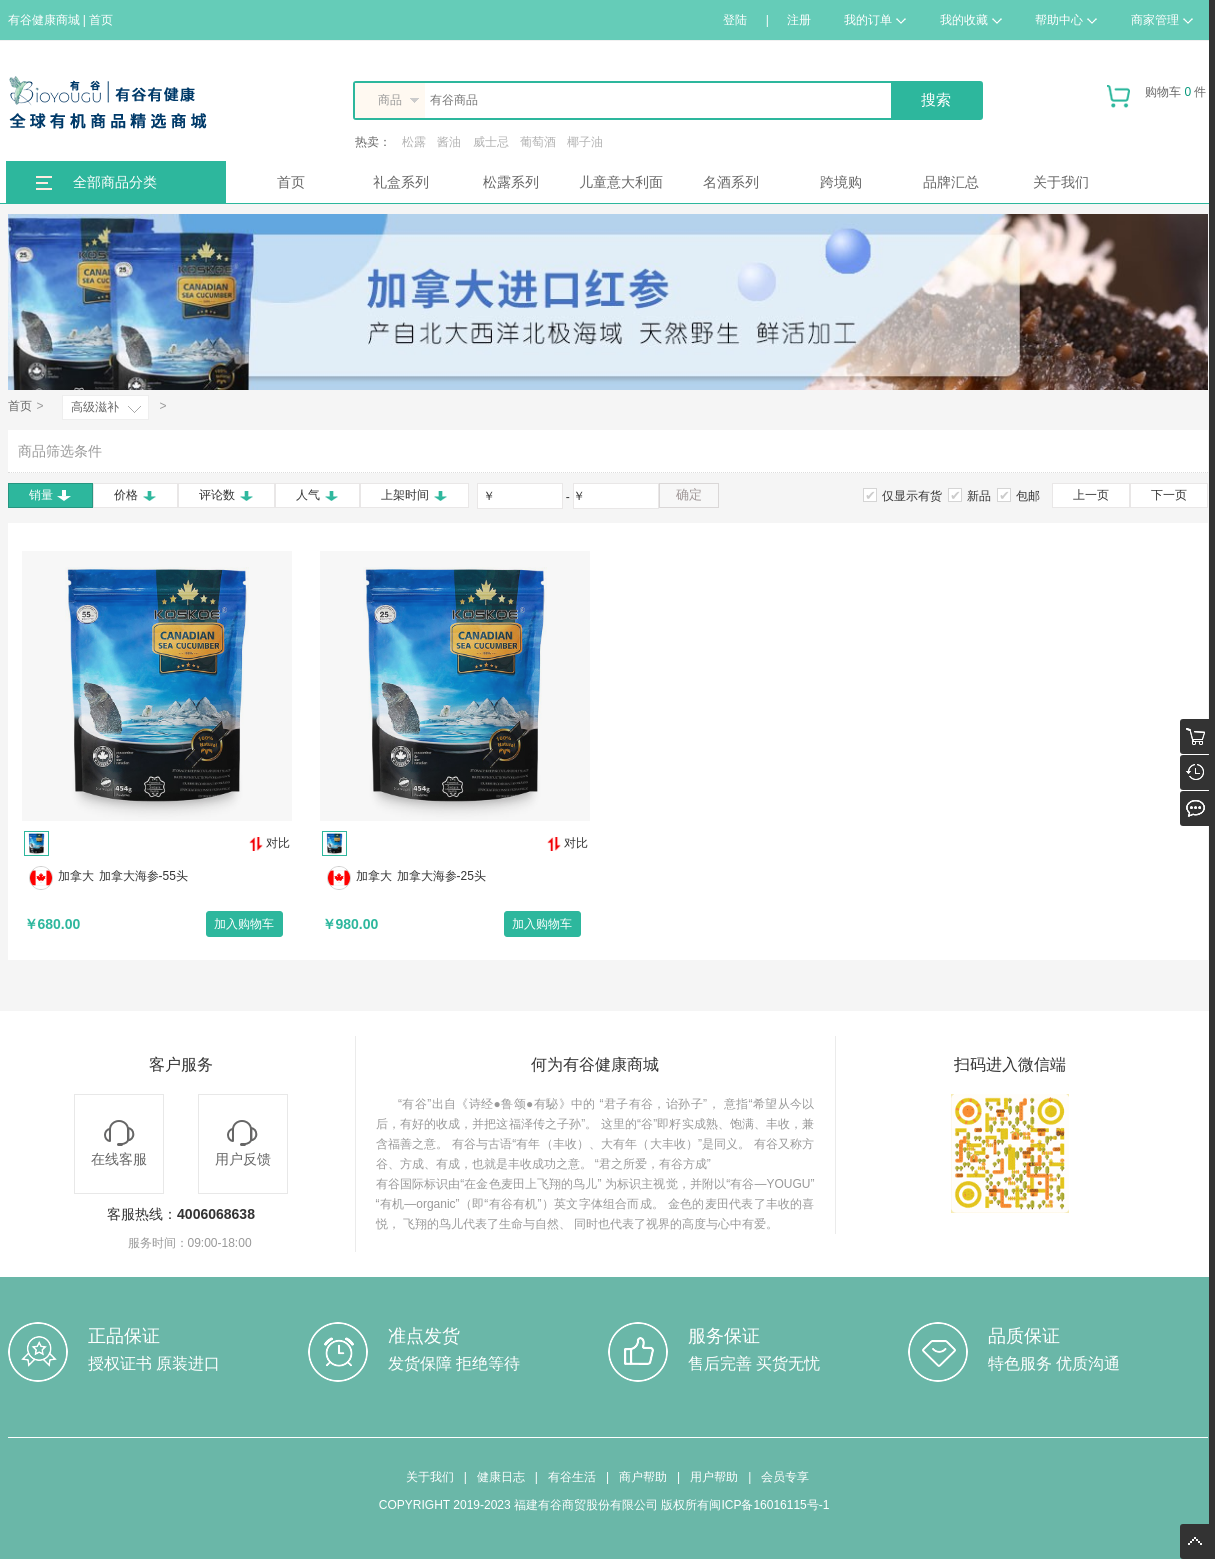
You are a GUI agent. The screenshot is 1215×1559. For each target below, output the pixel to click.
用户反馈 (243, 1143)
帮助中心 (1066, 20)
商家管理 (1162, 20)
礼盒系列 (401, 182)
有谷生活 (572, 1477)
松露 (414, 142)
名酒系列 (731, 182)
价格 (135, 495)
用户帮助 (714, 1477)
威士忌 (491, 142)
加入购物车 (244, 924)
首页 (291, 182)
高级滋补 (95, 407)
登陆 (735, 20)
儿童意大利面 (621, 182)
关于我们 (1061, 182)
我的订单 (875, 20)
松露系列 (511, 182)
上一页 (1091, 495)
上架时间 (414, 495)
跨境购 (841, 182)
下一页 (1169, 495)
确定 (689, 494)
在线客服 (119, 1143)
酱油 (449, 142)
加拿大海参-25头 (441, 876)
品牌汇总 (951, 182)
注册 (799, 20)
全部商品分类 (115, 182)
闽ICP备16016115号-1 (769, 1505)
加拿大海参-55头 (143, 876)
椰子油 (585, 142)
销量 (50, 495)
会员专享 (785, 1477)
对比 (269, 843)
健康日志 (501, 1477)
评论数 (226, 495)
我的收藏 (971, 20)
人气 (317, 495)
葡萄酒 (538, 142)
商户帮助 (643, 1477)
